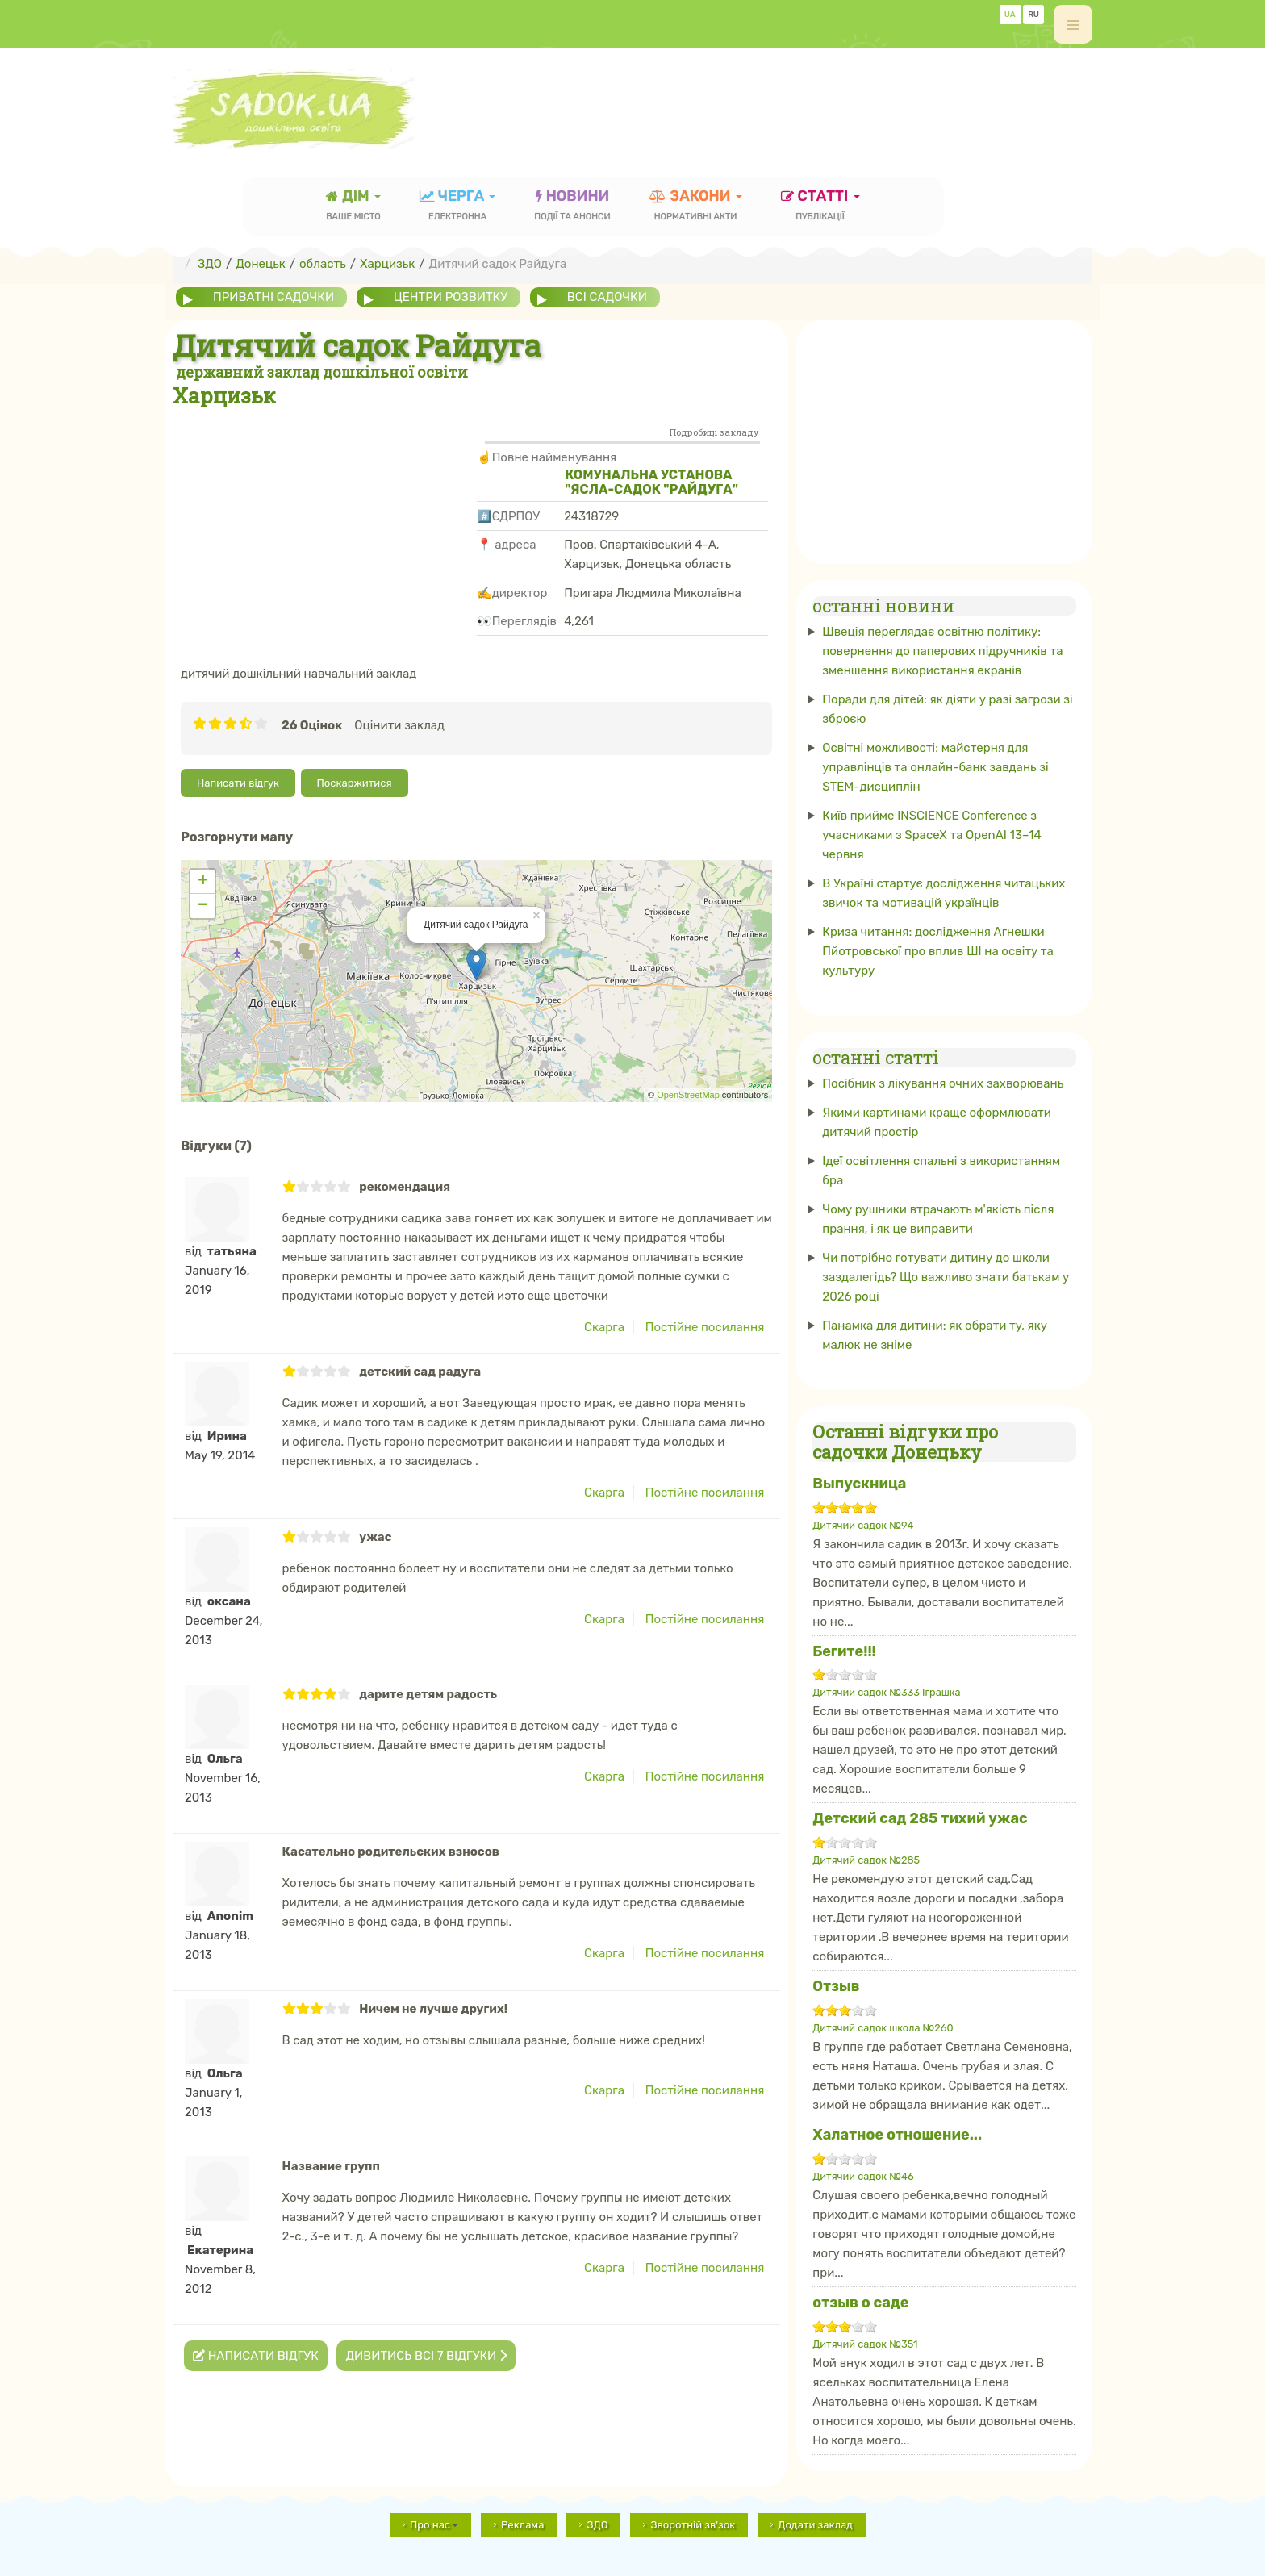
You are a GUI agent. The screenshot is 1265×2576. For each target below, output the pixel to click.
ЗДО (597, 2525)
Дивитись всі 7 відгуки (425, 2355)
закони (695, 207)
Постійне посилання (705, 1327)
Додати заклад (815, 2525)
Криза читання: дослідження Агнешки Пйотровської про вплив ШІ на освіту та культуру (938, 951)
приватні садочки (273, 297)
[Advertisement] (798, 101)
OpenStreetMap (688, 1095)
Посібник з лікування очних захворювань (942, 1083)
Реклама (522, 2525)
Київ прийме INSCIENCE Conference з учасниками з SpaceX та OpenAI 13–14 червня (931, 835)
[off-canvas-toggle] (1073, 24)
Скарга (604, 1327)
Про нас (434, 2525)
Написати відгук (238, 783)
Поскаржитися (354, 783)
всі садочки (607, 297)
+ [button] (203, 882)
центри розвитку (450, 297)
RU (1033, 14)
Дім (353, 207)
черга (458, 207)
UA (1010, 14)
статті (820, 207)
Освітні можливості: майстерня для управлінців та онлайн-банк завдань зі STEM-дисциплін (935, 767)
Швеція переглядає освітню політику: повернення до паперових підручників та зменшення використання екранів (942, 651)
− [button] (203, 906)
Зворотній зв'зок (692, 2525)
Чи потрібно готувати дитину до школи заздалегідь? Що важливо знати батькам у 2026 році (945, 1277)
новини (572, 207)
